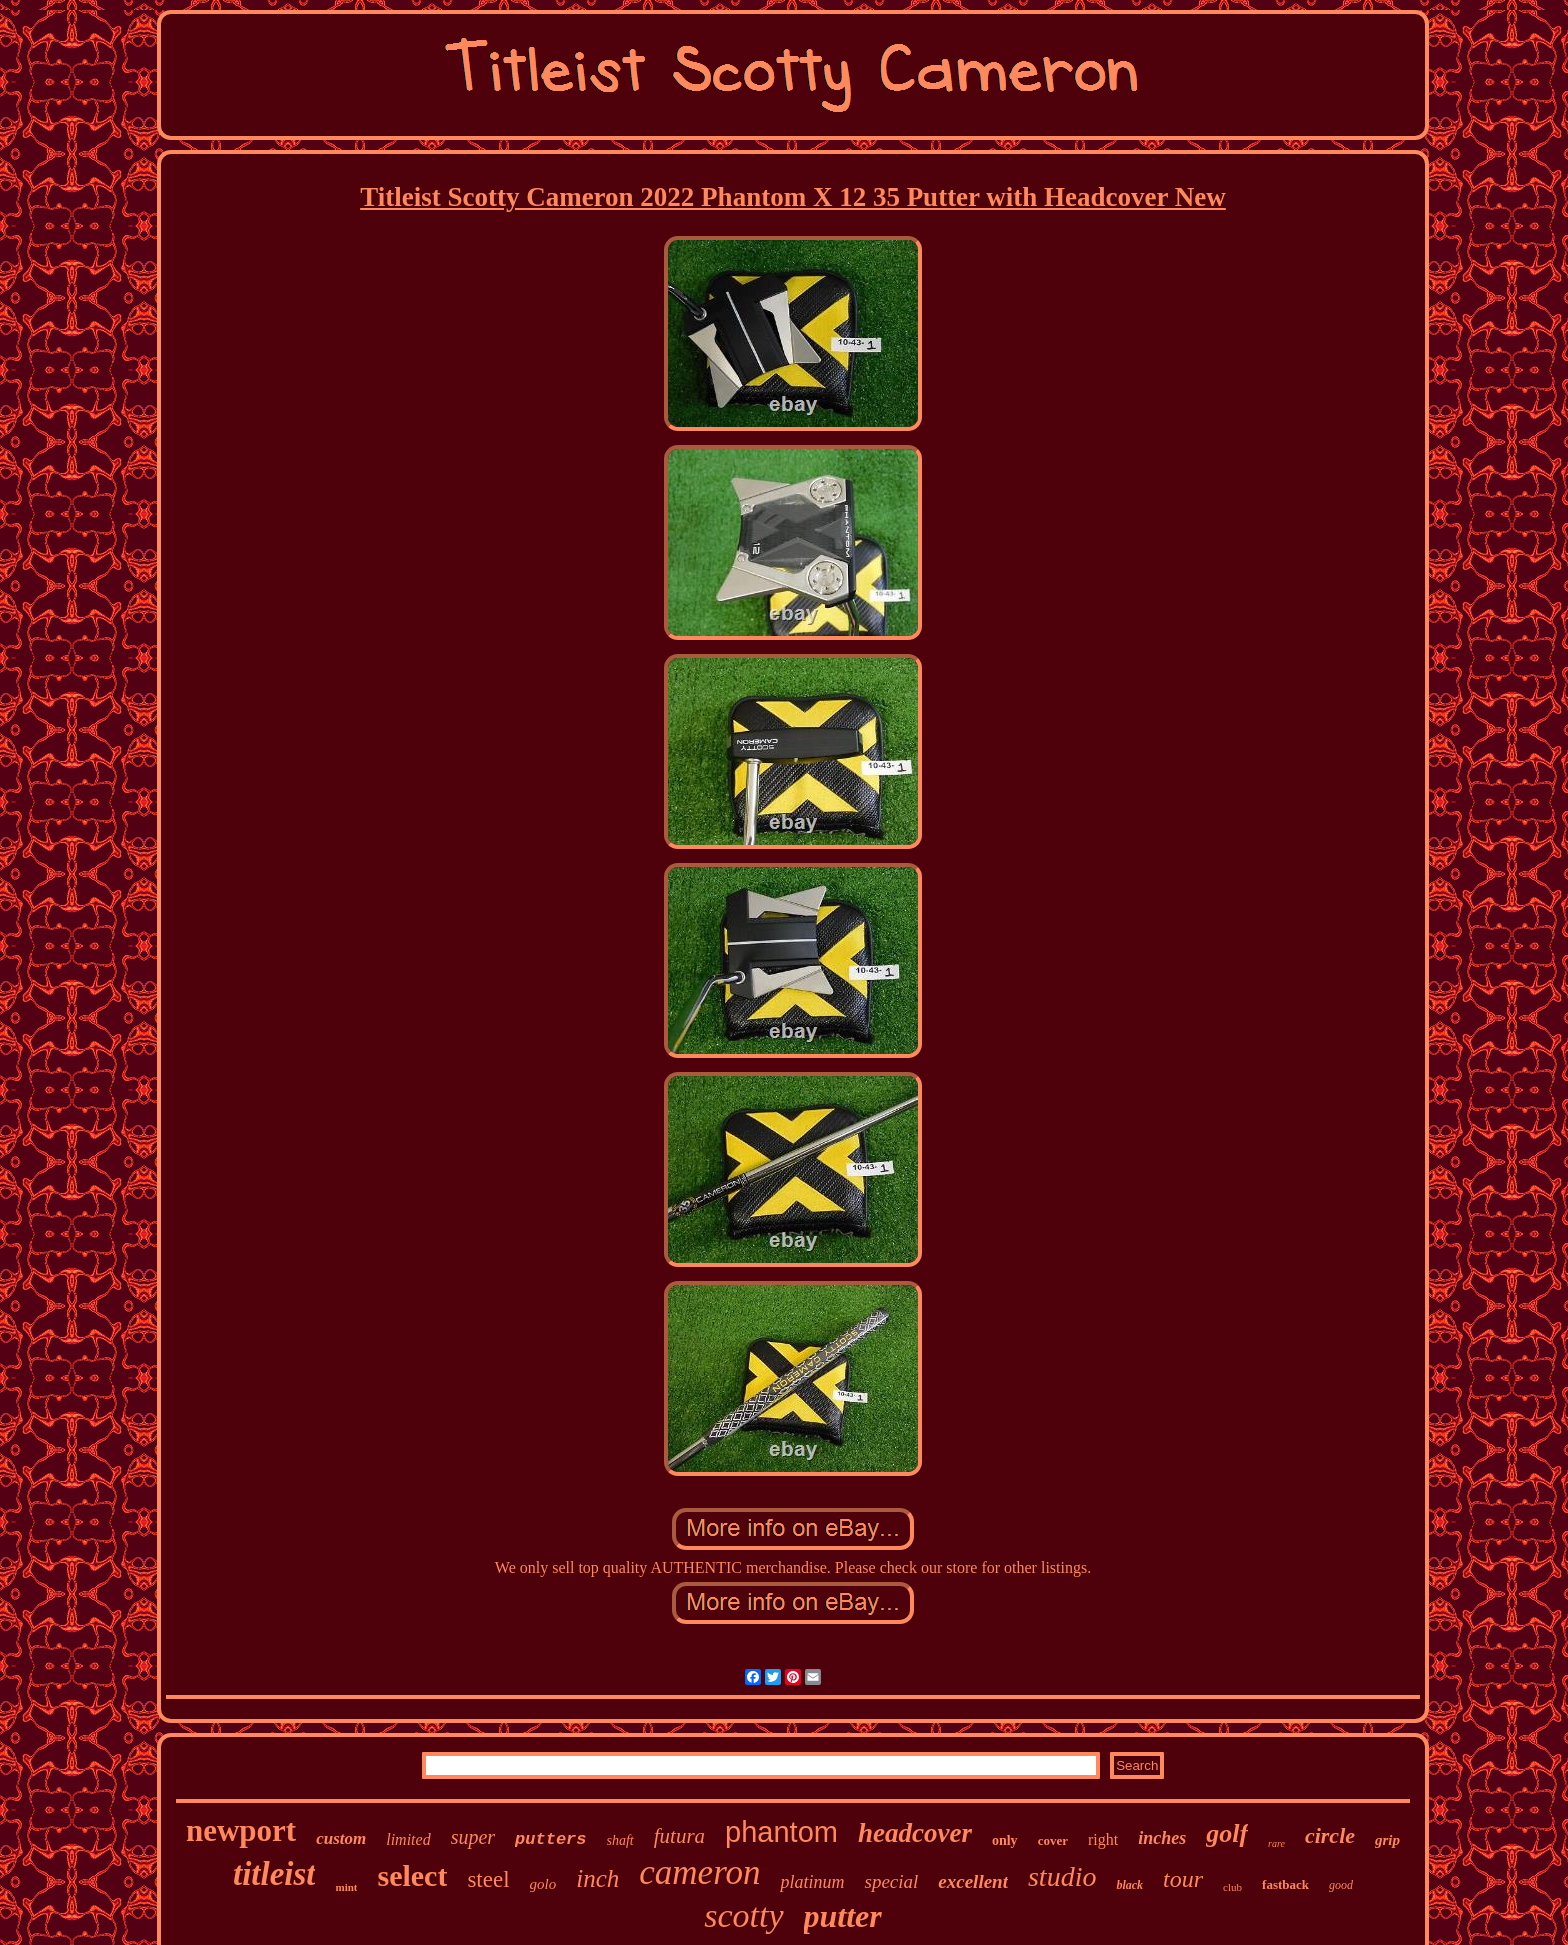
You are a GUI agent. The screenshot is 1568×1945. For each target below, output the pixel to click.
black (1129, 1885)
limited (408, 1839)
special (891, 1881)
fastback (1285, 1884)
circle (1330, 1835)
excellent (973, 1881)
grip (1387, 1840)
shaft (620, 1840)
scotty (743, 1915)
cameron (699, 1872)
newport (241, 1830)
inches (1162, 1838)
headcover (915, 1833)
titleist (274, 1874)
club (1232, 1887)
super (473, 1837)
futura (679, 1836)
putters (550, 1839)
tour (1183, 1879)
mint (346, 1887)
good (1341, 1885)
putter (843, 1916)
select (412, 1875)
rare (1276, 1843)
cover (1053, 1840)
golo (543, 1884)
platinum (812, 1882)
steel (488, 1879)
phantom (781, 1832)
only (1005, 1840)
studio (1062, 1876)
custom (341, 1838)
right (1103, 1839)
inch (597, 1878)
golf (1227, 1833)
